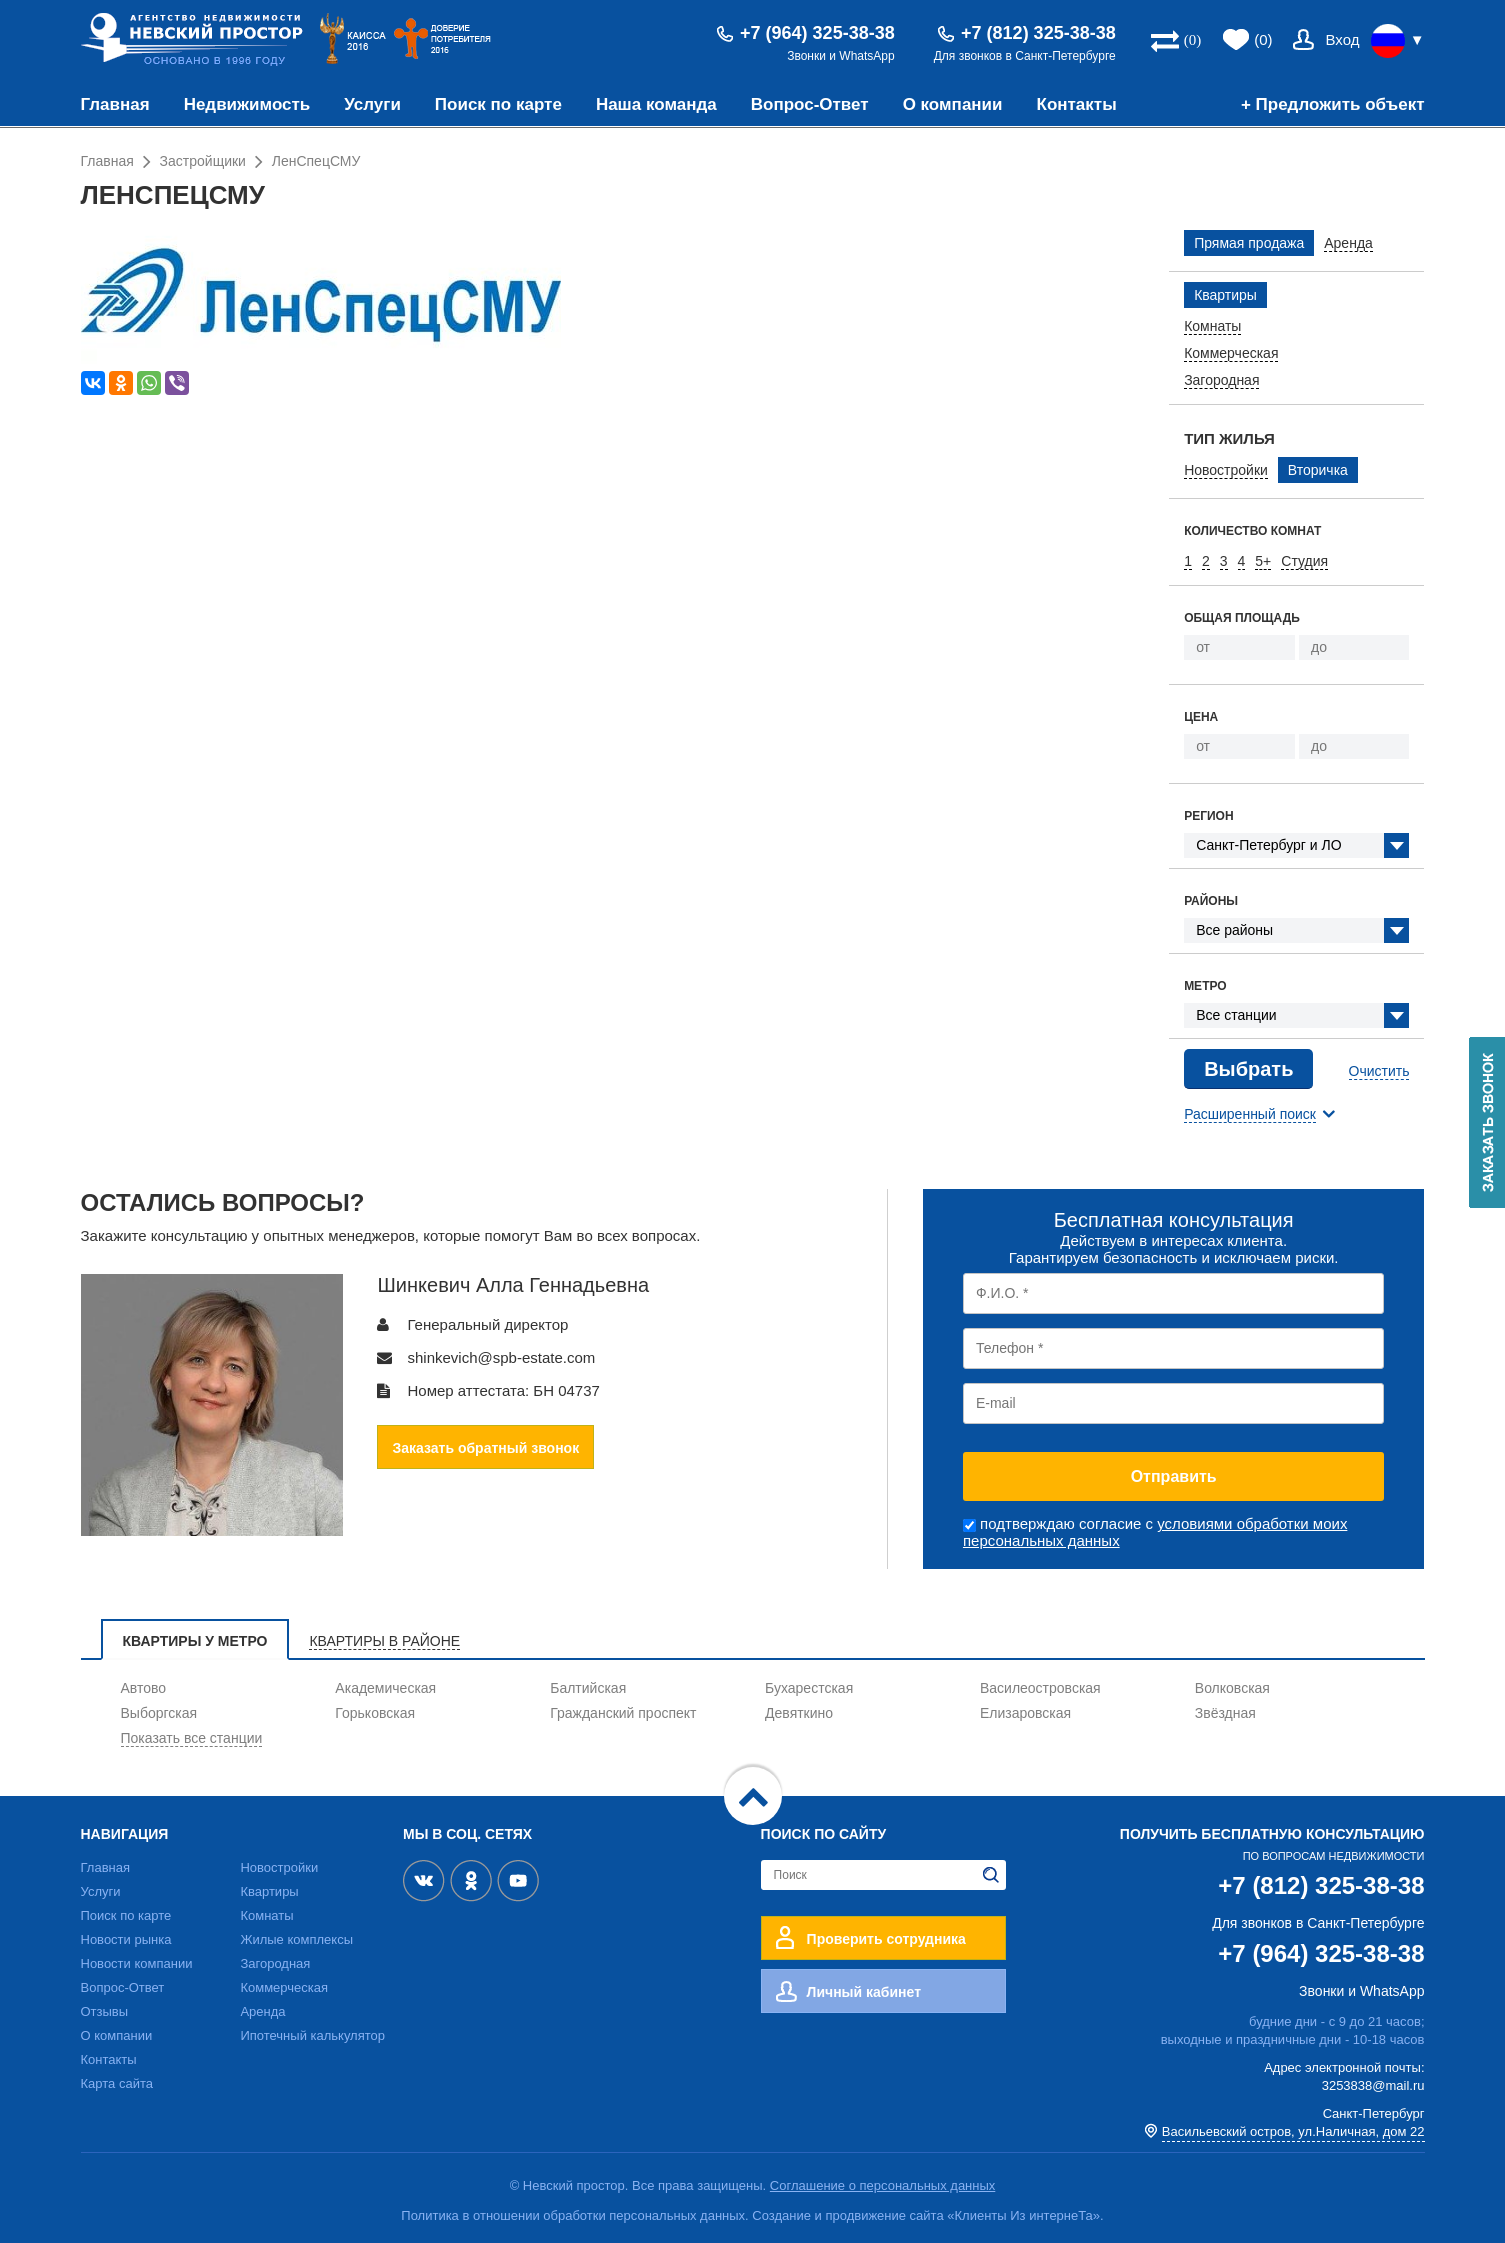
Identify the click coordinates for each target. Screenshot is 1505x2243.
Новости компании (137, 1963)
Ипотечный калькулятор (312, 2035)
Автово (144, 1688)
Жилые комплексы (296, 1939)
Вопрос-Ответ (810, 104)
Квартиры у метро (195, 1641)
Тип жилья (1229, 438)
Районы (1211, 901)
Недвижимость (247, 104)
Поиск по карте (498, 104)
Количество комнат (1252, 531)
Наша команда (656, 104)
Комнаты (266, 1915)
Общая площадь (1242, 618)
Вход (1343, 39)
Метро (1205, 986)
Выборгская (159, 1713)
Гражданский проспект (623, 1713)
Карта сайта (117, 2083)
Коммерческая (284, 1987)
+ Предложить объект (1333, 104)
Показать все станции (192, 1738)
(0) (1263, 39)
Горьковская (375, 1713)
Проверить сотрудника (886, 1939)
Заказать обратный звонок (485, 1448)
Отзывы (105, 2011)
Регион (1208, 816)
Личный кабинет (864, 1992)
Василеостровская (1040, 1688)
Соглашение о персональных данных (882, 2185)
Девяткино (799, 1713)
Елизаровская (1025, 1713)
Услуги (372, 104)
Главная (115, 104)
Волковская (1232, 1688)
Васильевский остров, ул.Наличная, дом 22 (1293, 2131)
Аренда (262, 2011)
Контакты (1077, 104)
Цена (1201, 717)
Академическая (385, 1688)
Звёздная (1225, 1713)
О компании (953, 104)
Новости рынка (126, 1939)
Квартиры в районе (384, 1641)
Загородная (275, 1963)
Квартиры (269, 1891)
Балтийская (588, 1688)
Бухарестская (809, 1688)
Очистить (1379, 1071)
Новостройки (279, 1867)
